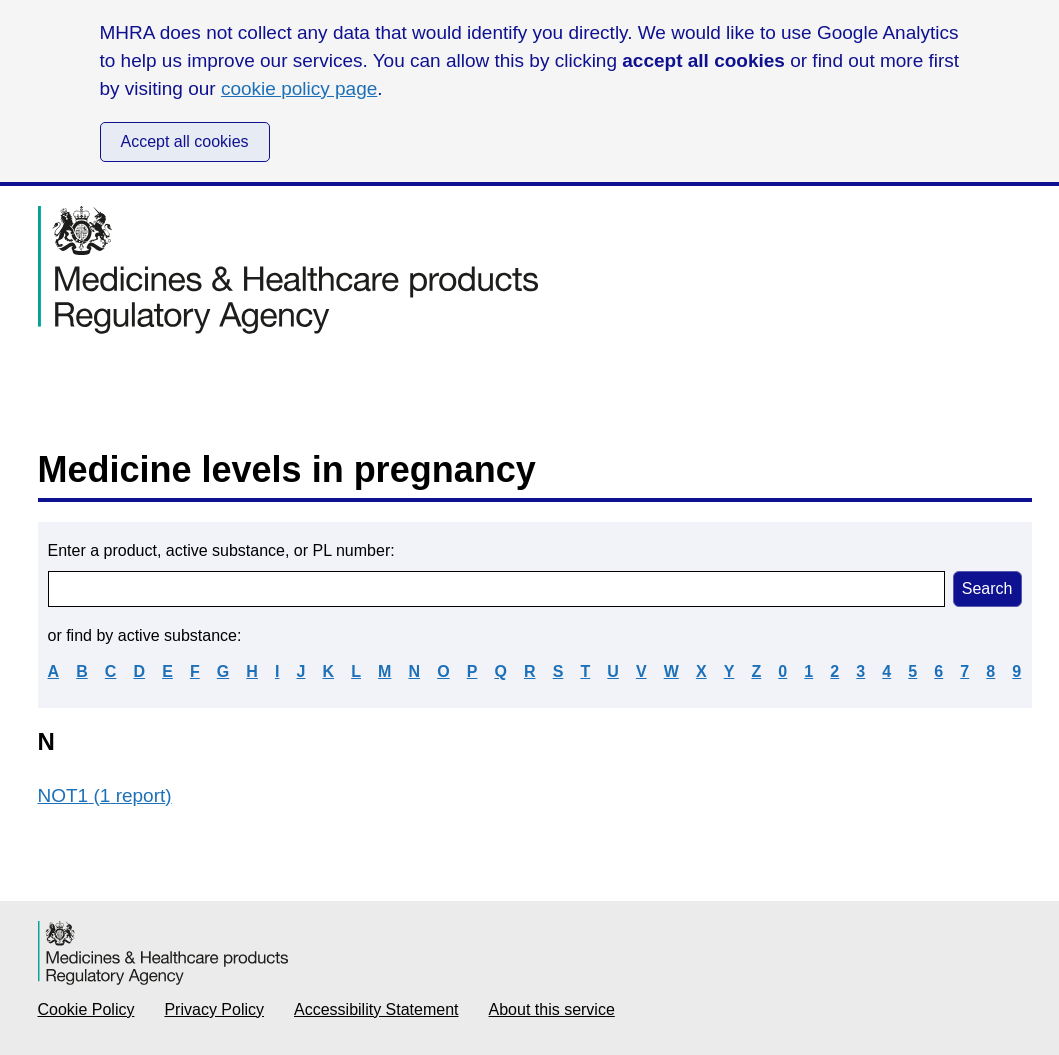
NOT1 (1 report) (105, 795)
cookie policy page (299, 88)
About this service (552, 1009)
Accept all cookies (185, 141)
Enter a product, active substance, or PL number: (221, 550)
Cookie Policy (86, 1009)
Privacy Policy (214, 1009)
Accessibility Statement (376, 1009)
